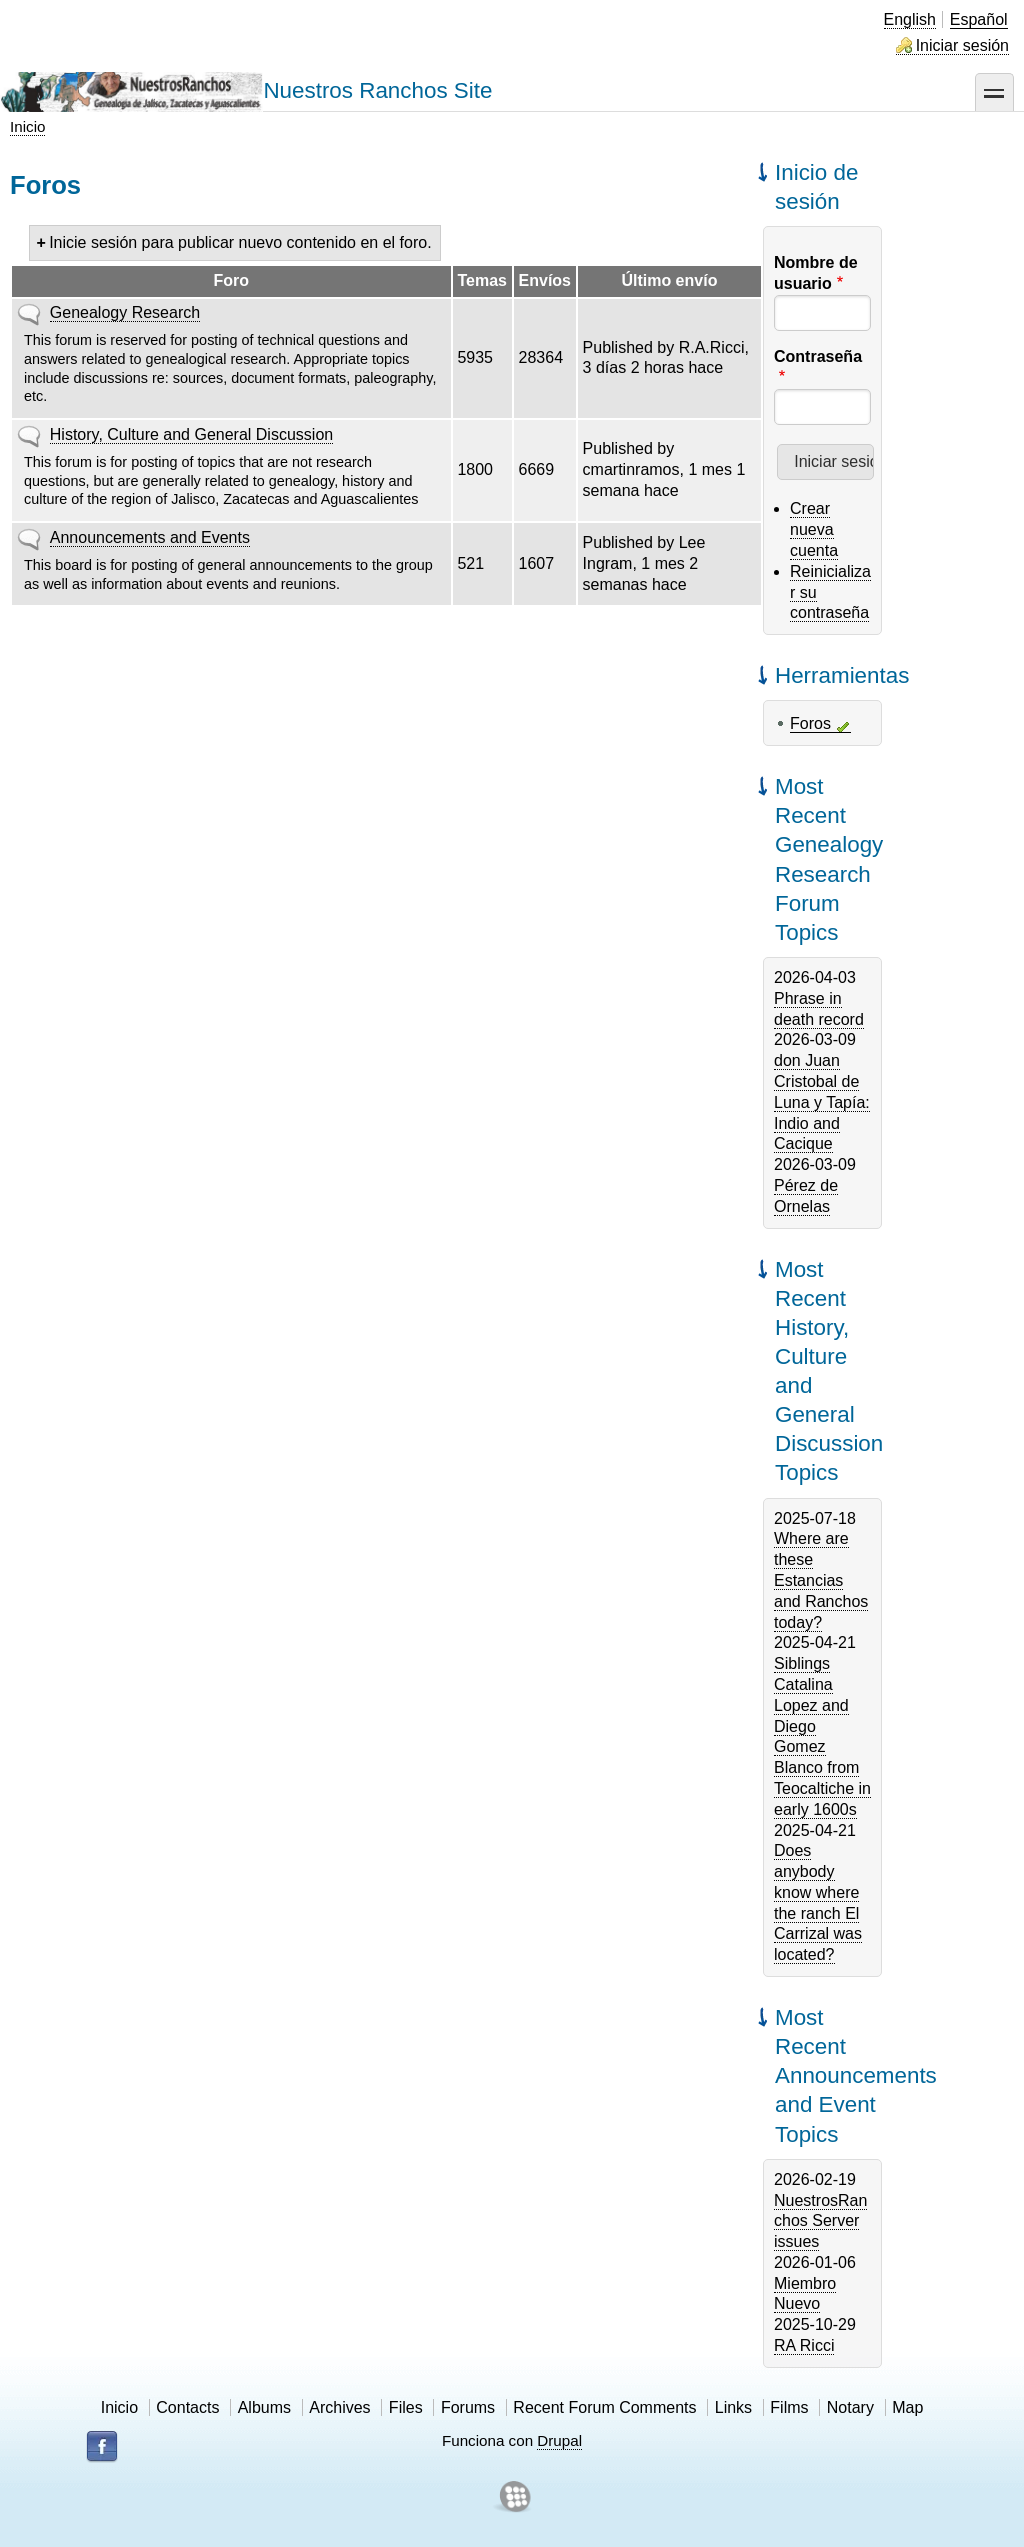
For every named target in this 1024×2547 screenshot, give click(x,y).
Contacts (187, 2407)
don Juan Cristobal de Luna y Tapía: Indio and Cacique (822, 1102)
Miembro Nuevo (805, 2294)
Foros (810, 723)
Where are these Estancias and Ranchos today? (821, 1580)
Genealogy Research (125, 312)
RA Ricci (804, 2345)
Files (406, 2407)
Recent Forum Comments (604, 2407)
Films (789, 2407)
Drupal (559, 2440)
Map (907, 2407)
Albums (264, 2407)
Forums (468, 2407)
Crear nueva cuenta (814, 529)
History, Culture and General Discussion (191, 434)
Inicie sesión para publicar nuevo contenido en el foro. (240, 242)
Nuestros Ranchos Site (377, 90)
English (910, 19)
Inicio (27, 126)
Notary (850, 2407)
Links (733, 2407)
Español (979, 19)
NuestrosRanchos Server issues (820, 2221)
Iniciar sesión (962, 45)
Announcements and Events (150, 537)
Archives (339, 2407)
